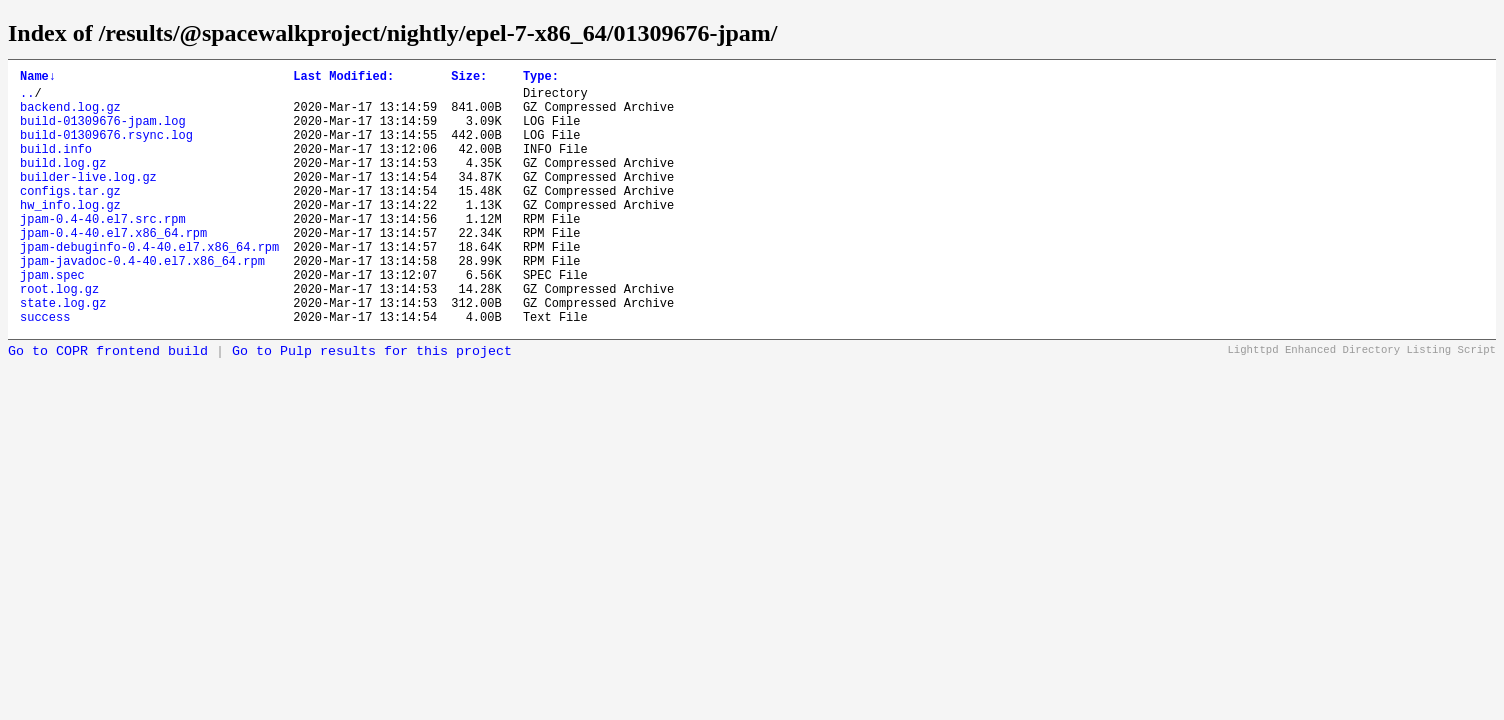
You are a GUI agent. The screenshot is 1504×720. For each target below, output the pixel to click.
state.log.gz (63, 353)
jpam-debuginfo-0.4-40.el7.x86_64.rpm (149, 285)
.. (27, 98)
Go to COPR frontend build (108, 405)
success (45, 370)
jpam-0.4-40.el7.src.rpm (103, 251)
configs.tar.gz (70, 217)
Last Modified (343, 78)
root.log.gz (59, 336)
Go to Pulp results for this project (372, 405)
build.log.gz (63, 183)
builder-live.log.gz (88, 200)
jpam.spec (52, 319)
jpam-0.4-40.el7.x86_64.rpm (113, 268)
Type (541, 78)
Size (469, 78)
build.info (56, 166)
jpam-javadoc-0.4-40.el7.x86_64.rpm (142, 302)
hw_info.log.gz (70, 234)
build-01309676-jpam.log (103, 132)
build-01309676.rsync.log (106, 149)
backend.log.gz (70, 115)
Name (38, 78)
